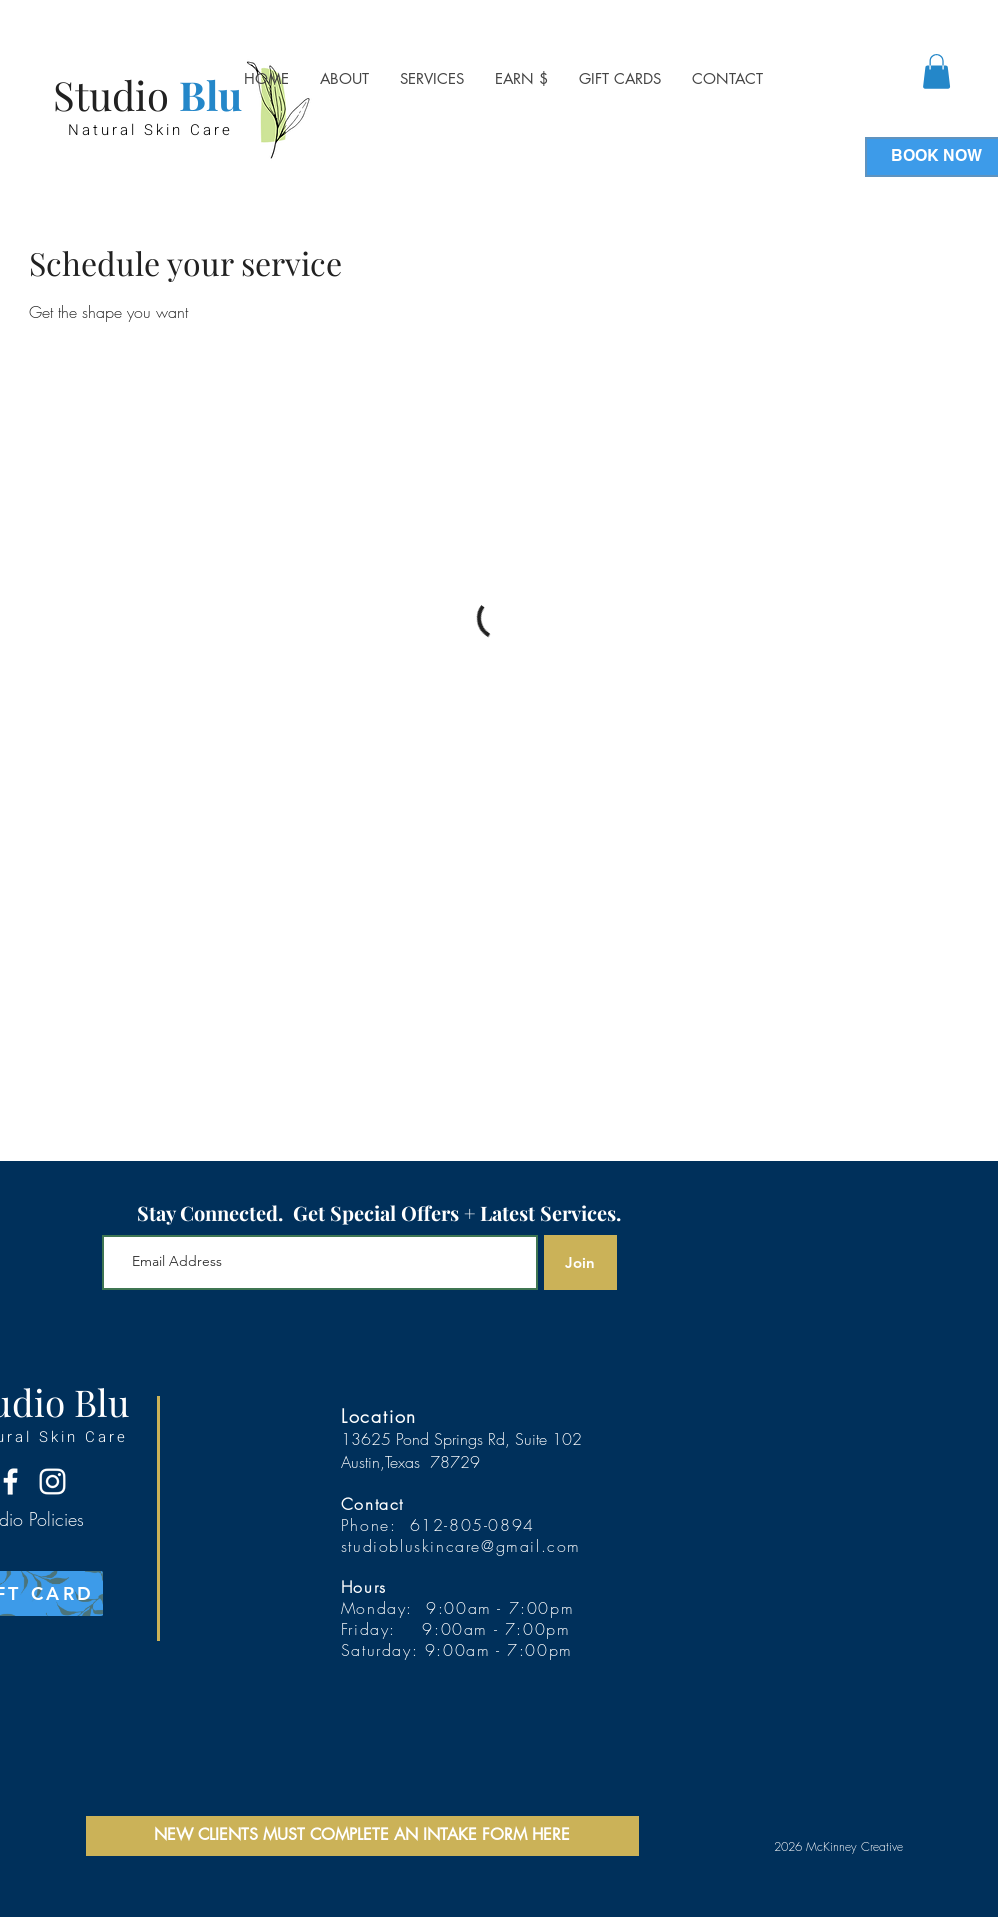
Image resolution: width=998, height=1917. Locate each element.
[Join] (580, 1262)
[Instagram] (52, 1481)
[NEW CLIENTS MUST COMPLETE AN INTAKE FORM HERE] (362, 1836)
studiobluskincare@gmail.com (461, 1546)
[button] (431, 79)
